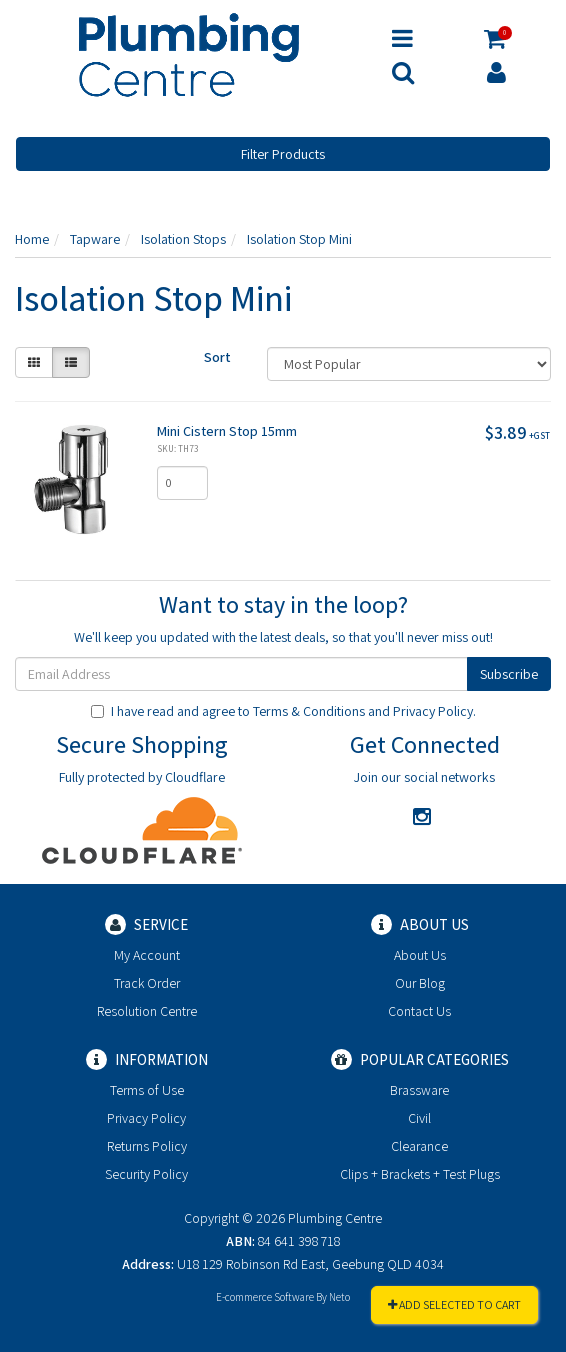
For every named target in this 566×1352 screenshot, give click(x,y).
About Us (420, 955)
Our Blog (420, 983)
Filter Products (283, 154)
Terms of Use (147, 1090)
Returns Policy (147, 1146)
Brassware (419, 1090)
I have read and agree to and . (283, 711)
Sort (217, 357)
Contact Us (419, 1011)
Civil (419, 1118)
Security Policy (146, 1174)
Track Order (147, 983)
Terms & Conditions (309, 711)
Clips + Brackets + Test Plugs (420, 1174)
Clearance (419, 1146)
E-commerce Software (265, 1297)
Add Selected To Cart (454, 1304)
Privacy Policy (433, 711)
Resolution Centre (147, 1011)
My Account (147, 955)
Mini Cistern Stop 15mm (227, 431)
